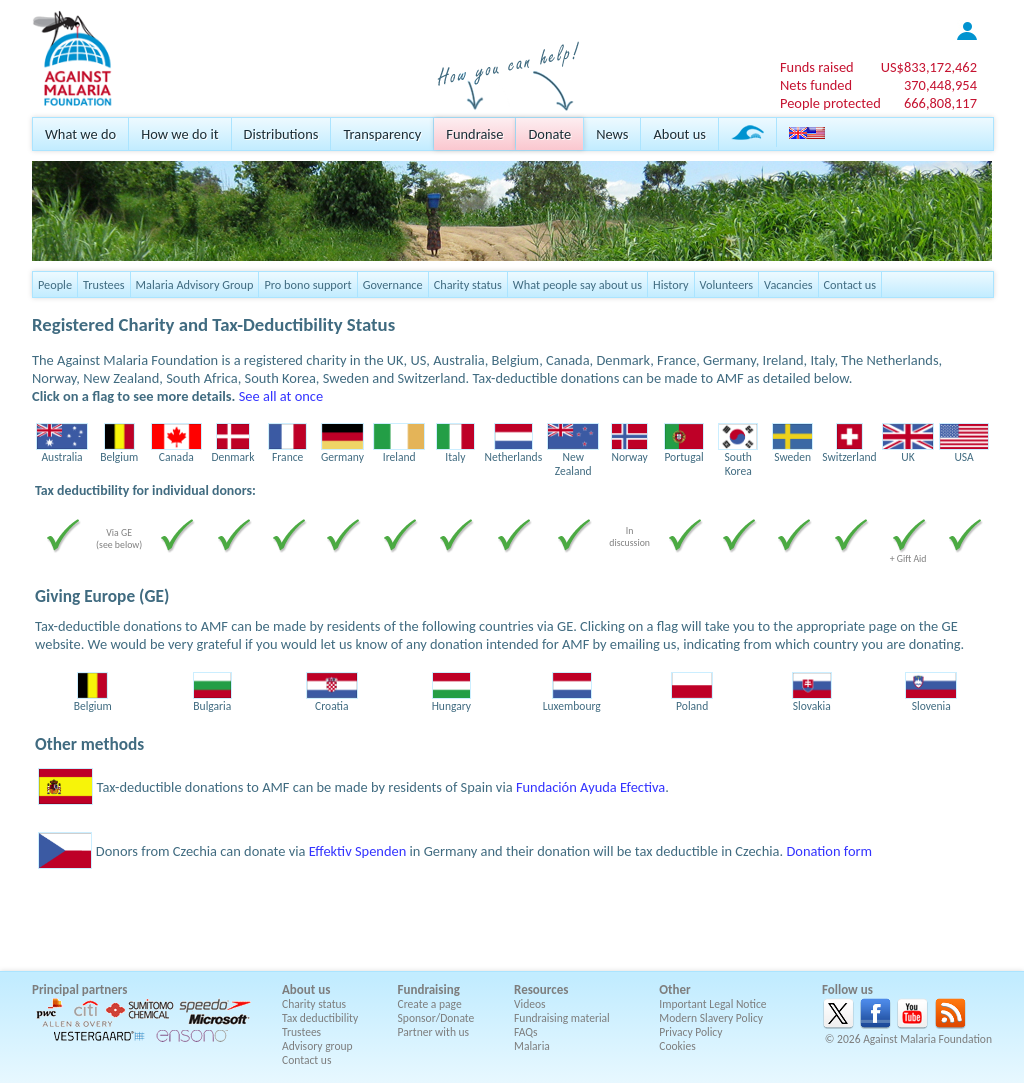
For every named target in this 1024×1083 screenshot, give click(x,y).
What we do (80, 134)
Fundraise (474, 134)
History (670, 284)
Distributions (281, 134)
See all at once (281, 396)
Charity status (468, 284)
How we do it (179, 134)
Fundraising (429, 989)
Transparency (382, 134)
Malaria (532, 1046)
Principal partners (79, 989)
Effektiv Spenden (358, 851)
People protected (830, 103)
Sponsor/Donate (436, 1018)
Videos (530, 1004)
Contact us (850, 284)
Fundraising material (562, 1018)
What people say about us (577, 284)
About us (679, 134)
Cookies (677, 1046)
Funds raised (817, 67)
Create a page (430, 1004)
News (612, 134)
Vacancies (788, 284)
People (55, 284)
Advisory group (317, 1046)
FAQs (526, 1032)
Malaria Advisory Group (195, 284)
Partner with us (434, 1032)
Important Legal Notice (712, 1004)
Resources (541, 989)
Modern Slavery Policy (711, 1018)
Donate (549, 134)
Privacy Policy (690, 1032)
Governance (393, 284)
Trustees (104, 284)
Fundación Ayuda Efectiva (590, 787)
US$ (929, 67)
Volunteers (727, 284)
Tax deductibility (320, 1018)
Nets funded (816, 85)
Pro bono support (307, 284)
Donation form (829, 851)
